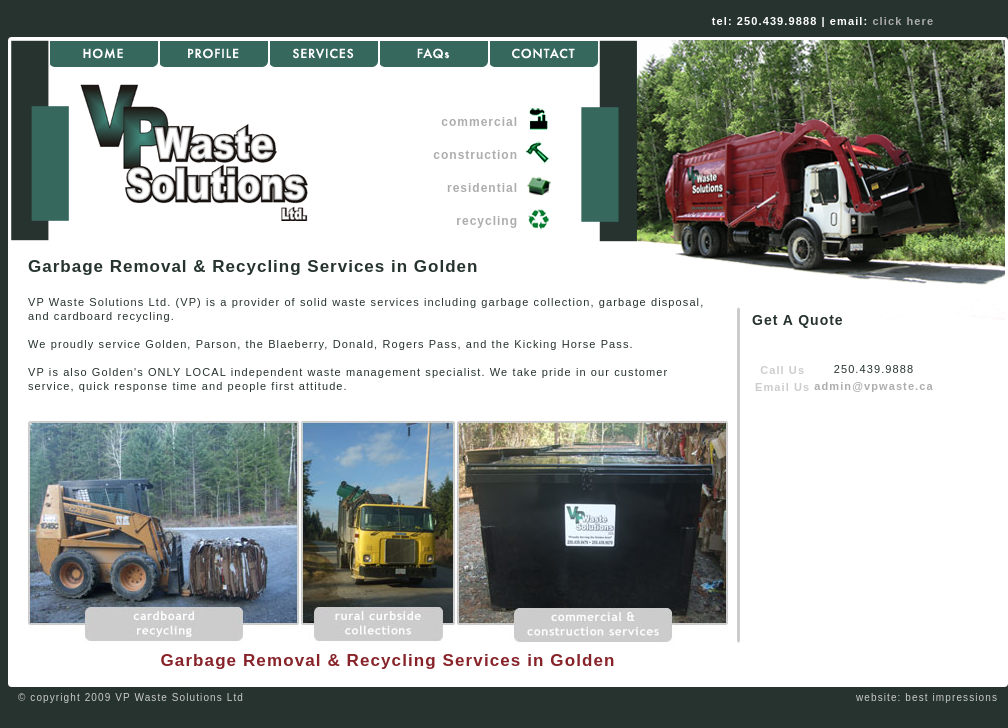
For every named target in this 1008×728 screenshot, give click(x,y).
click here (903, 21)
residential (482, 188)
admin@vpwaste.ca (873, 386)
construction (475, 155)
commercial (479, 122)
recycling (487, 221)
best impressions (951, 697)
